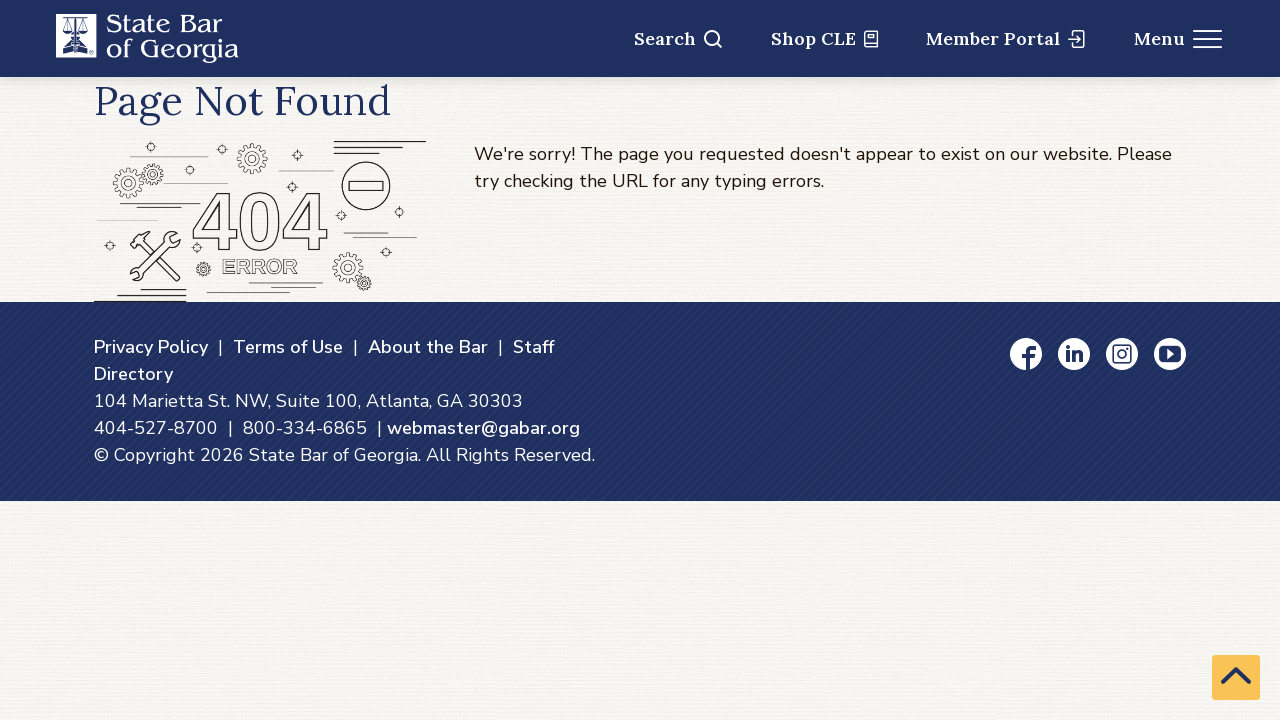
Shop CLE (824, 38)
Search (678, 38)
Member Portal (1005, 38)
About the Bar (428, 347)
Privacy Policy (151, 347)
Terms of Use (288, 347)
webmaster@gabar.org (483, 428)
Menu (1178, 38)
